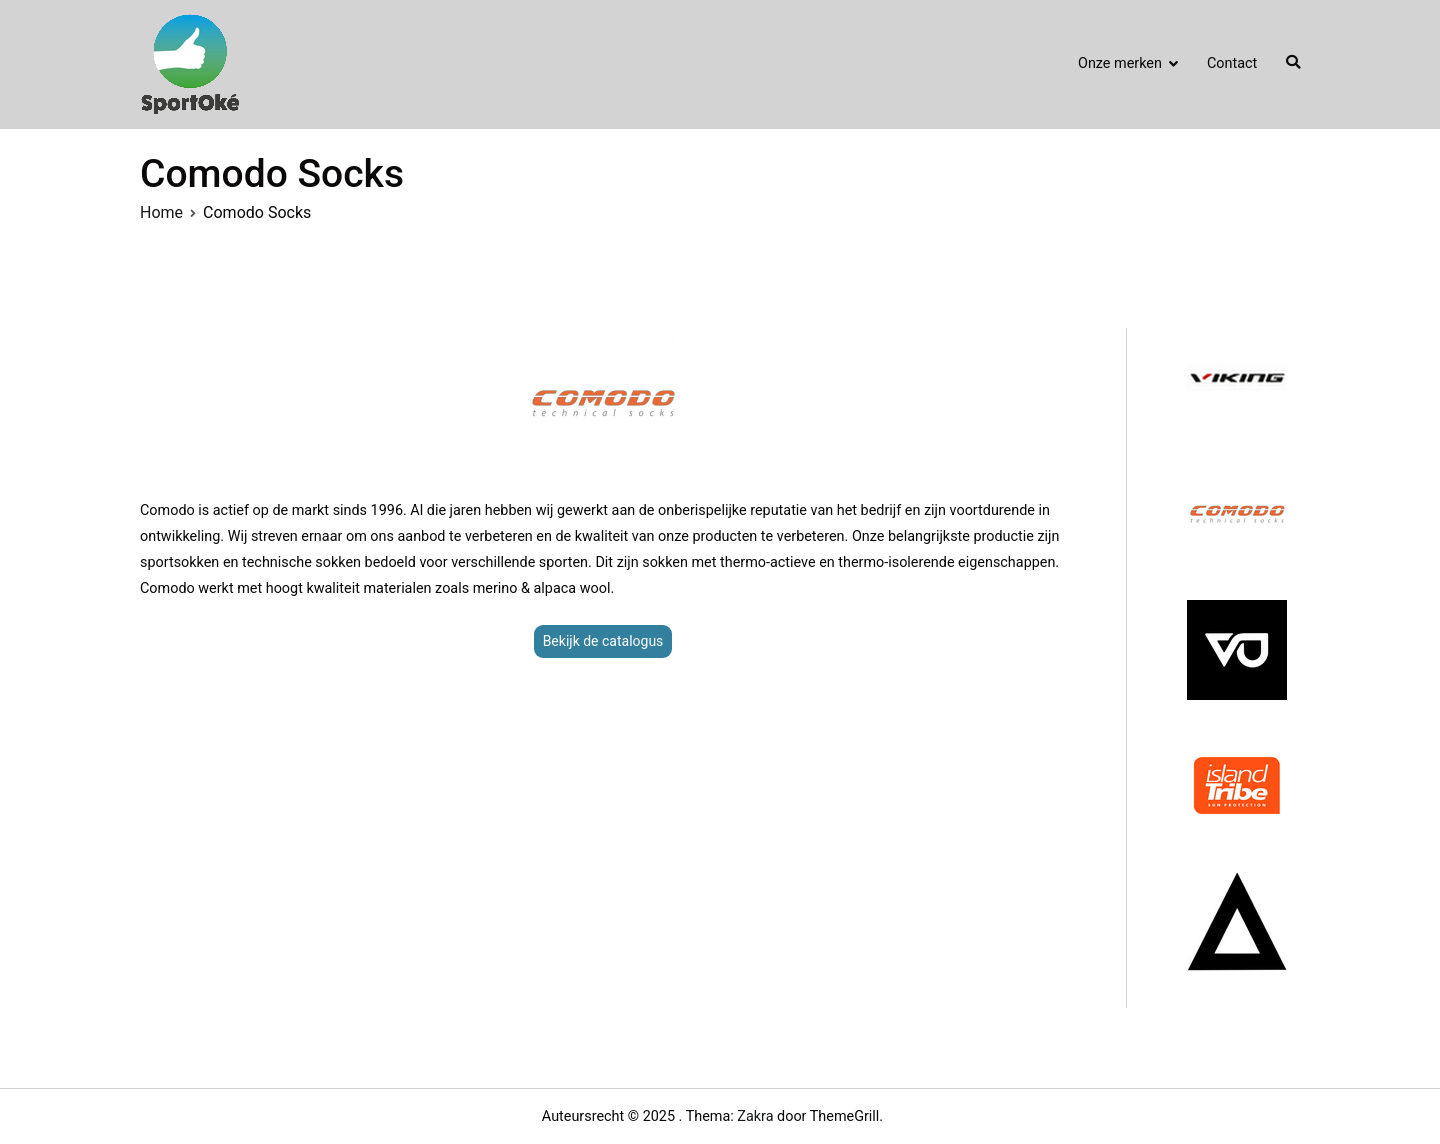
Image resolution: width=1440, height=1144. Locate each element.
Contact (1232, 63)
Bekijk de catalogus (603, 641)
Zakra (755, 1116)
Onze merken (1120, 63)
